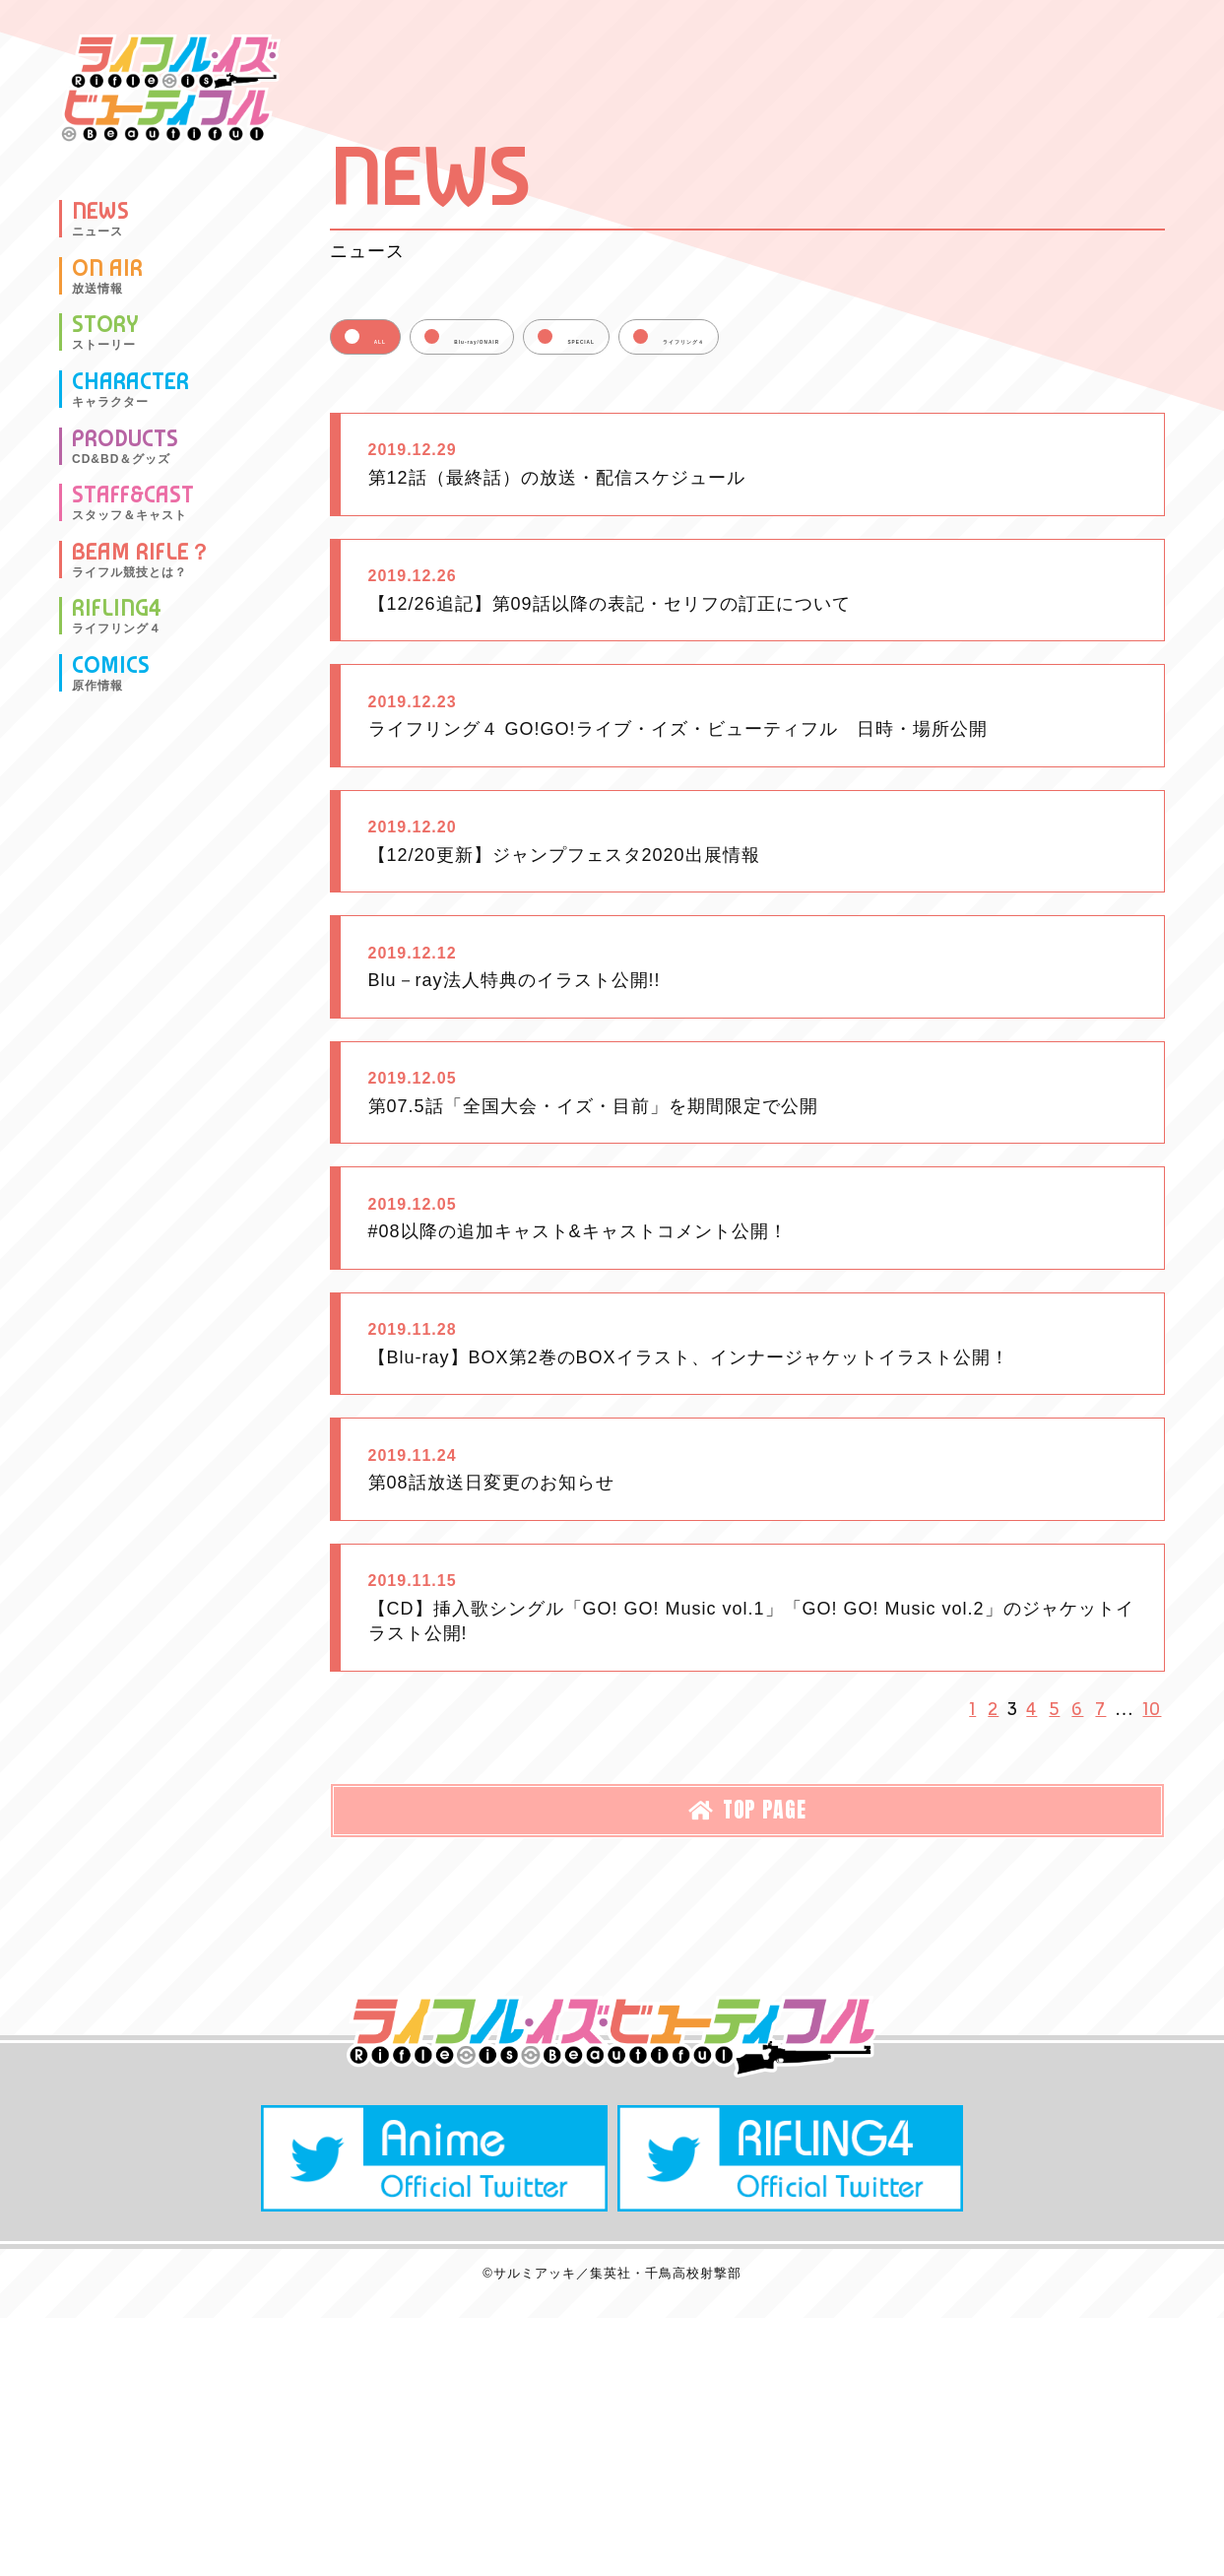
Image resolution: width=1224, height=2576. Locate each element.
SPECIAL (758, 339)
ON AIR (107, 276)
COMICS (111, 673)
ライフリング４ (944, 339)
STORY (105, 332)
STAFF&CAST (133, 502)
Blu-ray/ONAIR (569, 339)
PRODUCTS (125, 446)
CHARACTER (130, 389)
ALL (401, 339)
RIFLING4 (116, 615)
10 (1155, 2013)
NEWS (100, 218)
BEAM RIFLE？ (142, 559)
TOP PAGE (746, 2121)
